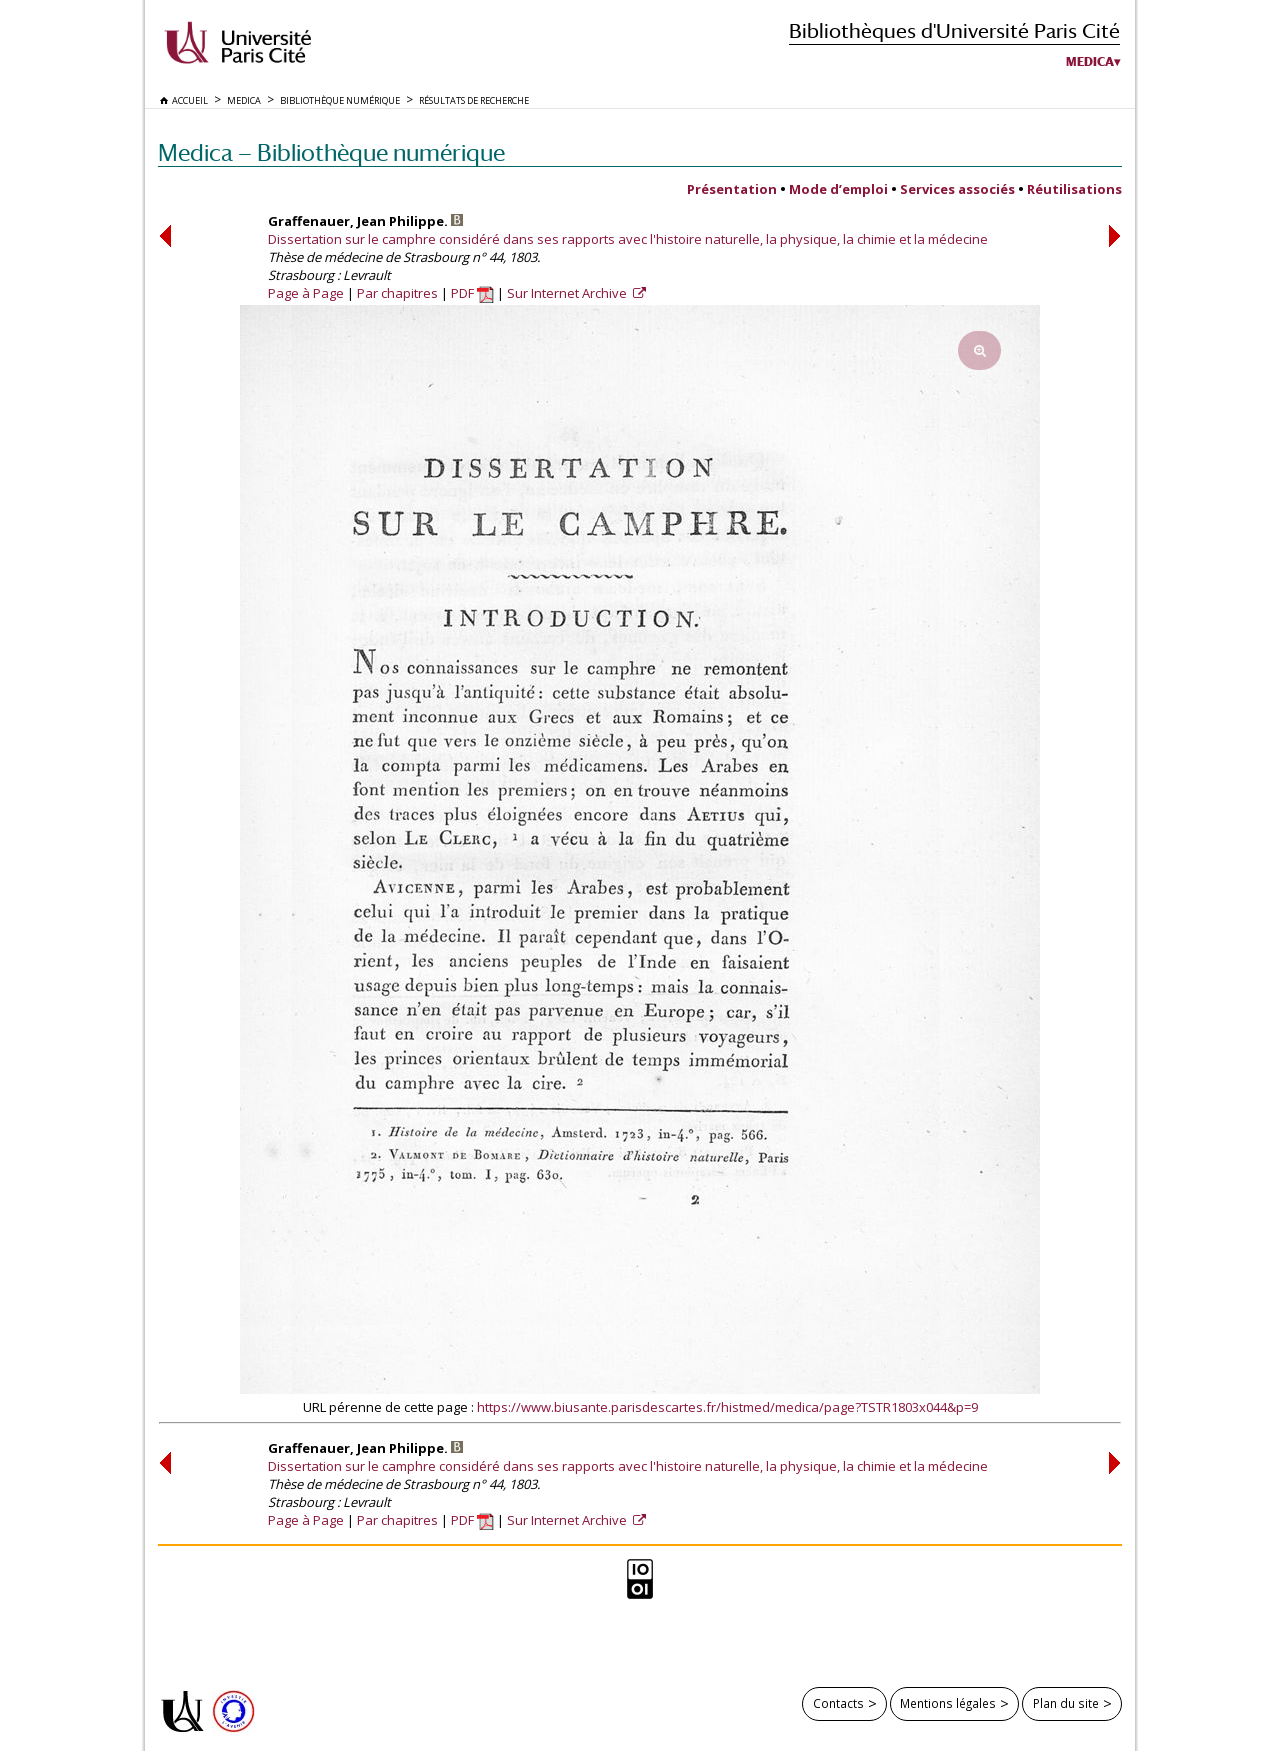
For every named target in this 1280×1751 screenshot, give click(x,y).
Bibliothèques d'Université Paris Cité (954, 30)
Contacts (838, 1703)
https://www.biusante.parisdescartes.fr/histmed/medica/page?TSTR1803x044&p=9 (727, 1407)
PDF (472, 293)
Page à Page (306, 293)
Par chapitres (397, 293)
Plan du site (1066, 1703)
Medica (1090, 62)
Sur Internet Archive (568, 293)
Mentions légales (948, 1703)
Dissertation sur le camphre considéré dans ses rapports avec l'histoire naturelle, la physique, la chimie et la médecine (628, 239)
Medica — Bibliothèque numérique (331, 152)
